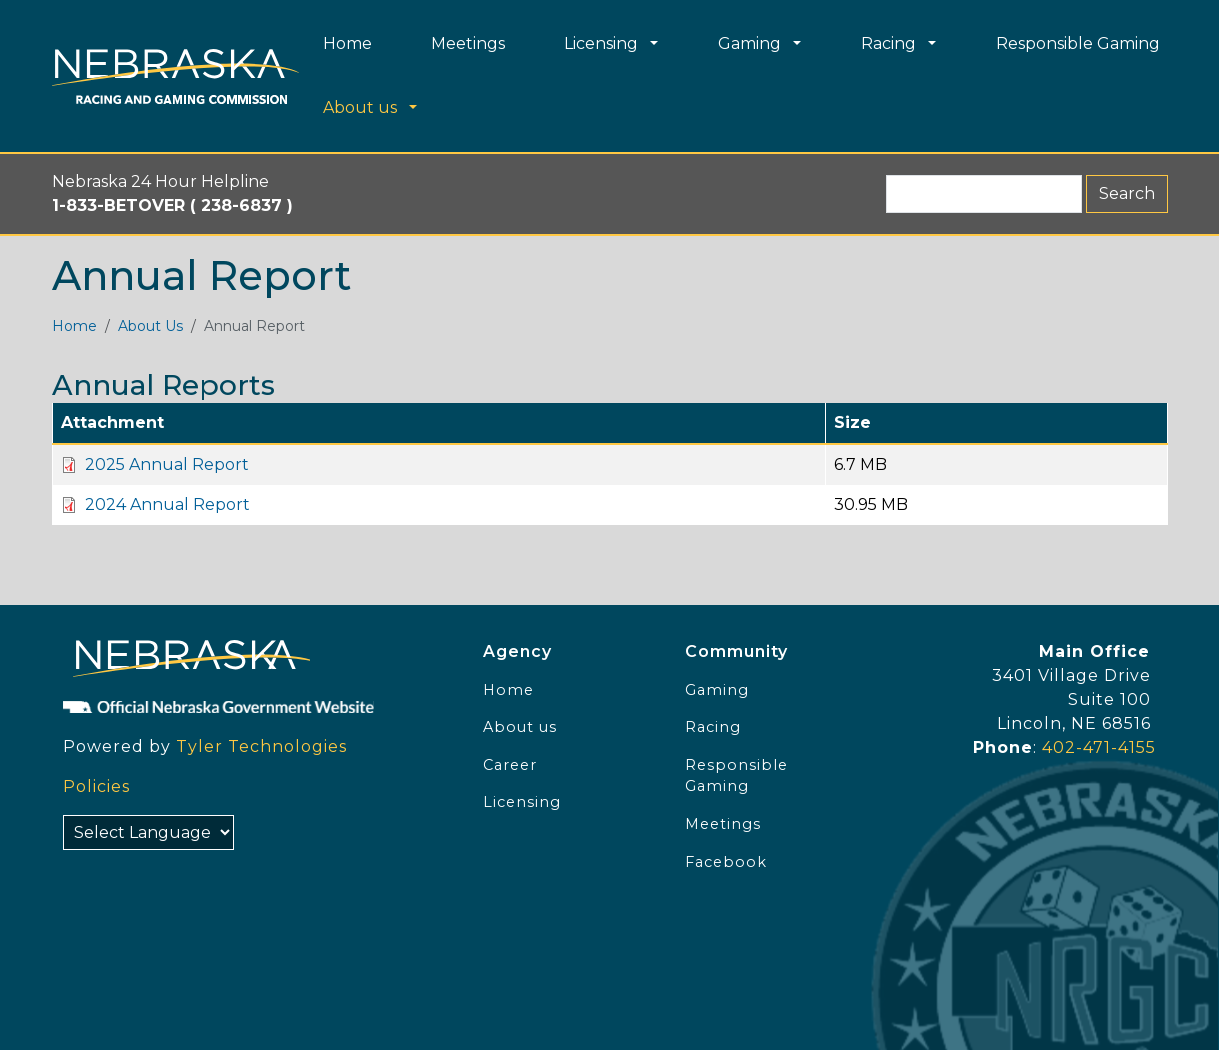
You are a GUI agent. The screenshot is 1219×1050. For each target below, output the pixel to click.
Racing (713, 727)
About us (520, 727)
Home (74, 326)
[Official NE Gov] (253, 707)
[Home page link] (175, 76)
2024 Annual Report (167, 504)
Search (1127, 193)
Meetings (723, 824)
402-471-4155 (1099, 747)
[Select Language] (148, 832)
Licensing (522, 802)
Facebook (726, 862)
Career (510, 765)
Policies (96, 786)
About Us (150, 326)
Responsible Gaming (736, 776)
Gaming (717, 690)
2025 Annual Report (167, 464)
